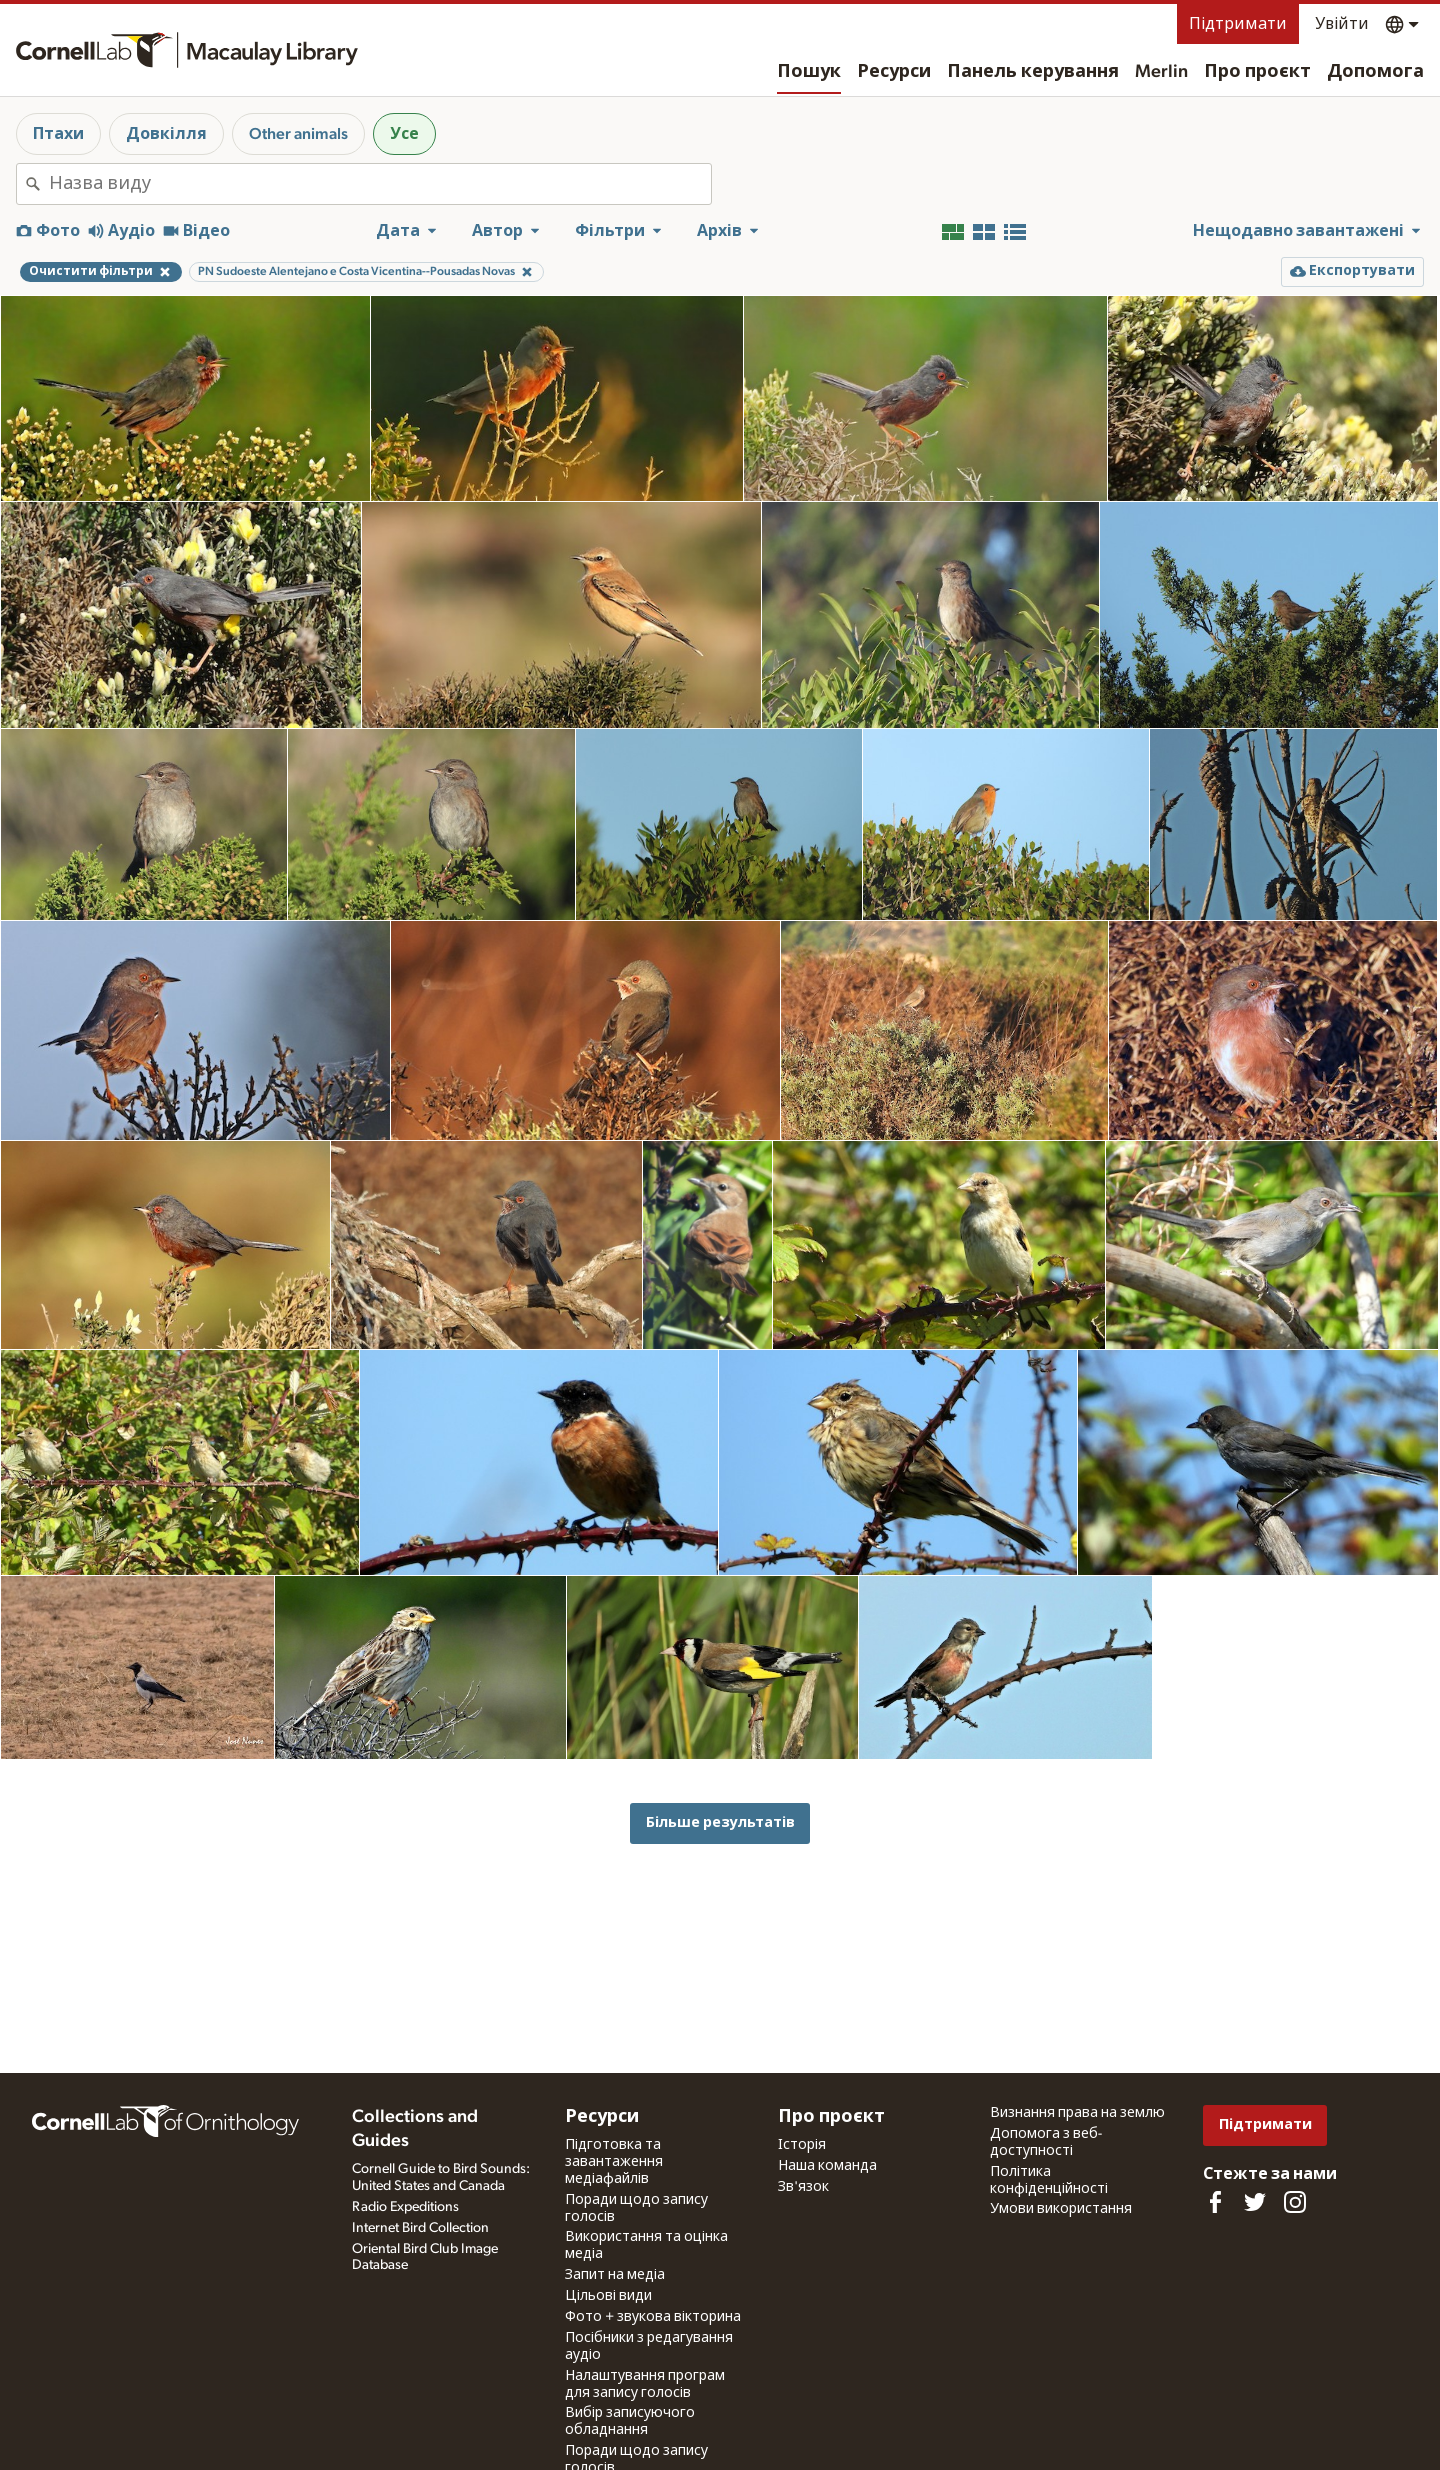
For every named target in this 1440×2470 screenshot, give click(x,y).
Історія (802, 2145)
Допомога (1375, 72)
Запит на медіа (615, 2275)
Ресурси (894, 72)
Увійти (1342, 24)
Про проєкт (1257, 72)
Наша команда (827, 2166)
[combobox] (380, 184)
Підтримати (1238, 24)
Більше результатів (720, 1822)
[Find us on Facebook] (1215, 2202)
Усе (404, 134)
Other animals (298, 134)
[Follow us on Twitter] (1255, 2202)
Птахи (58, 134)
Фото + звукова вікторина (653, 2317)
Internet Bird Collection (420, 2228)
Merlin (1161, 72)
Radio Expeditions (405, 2207)
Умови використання (1061, 2209)
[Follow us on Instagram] (1295, 2202)
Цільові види (608, 2296)
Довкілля (166, 134)
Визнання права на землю (1077, 2113)
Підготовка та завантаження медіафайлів (614, 2162)
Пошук (809, 72)
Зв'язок (803, 2187)
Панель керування (1033, 72)
